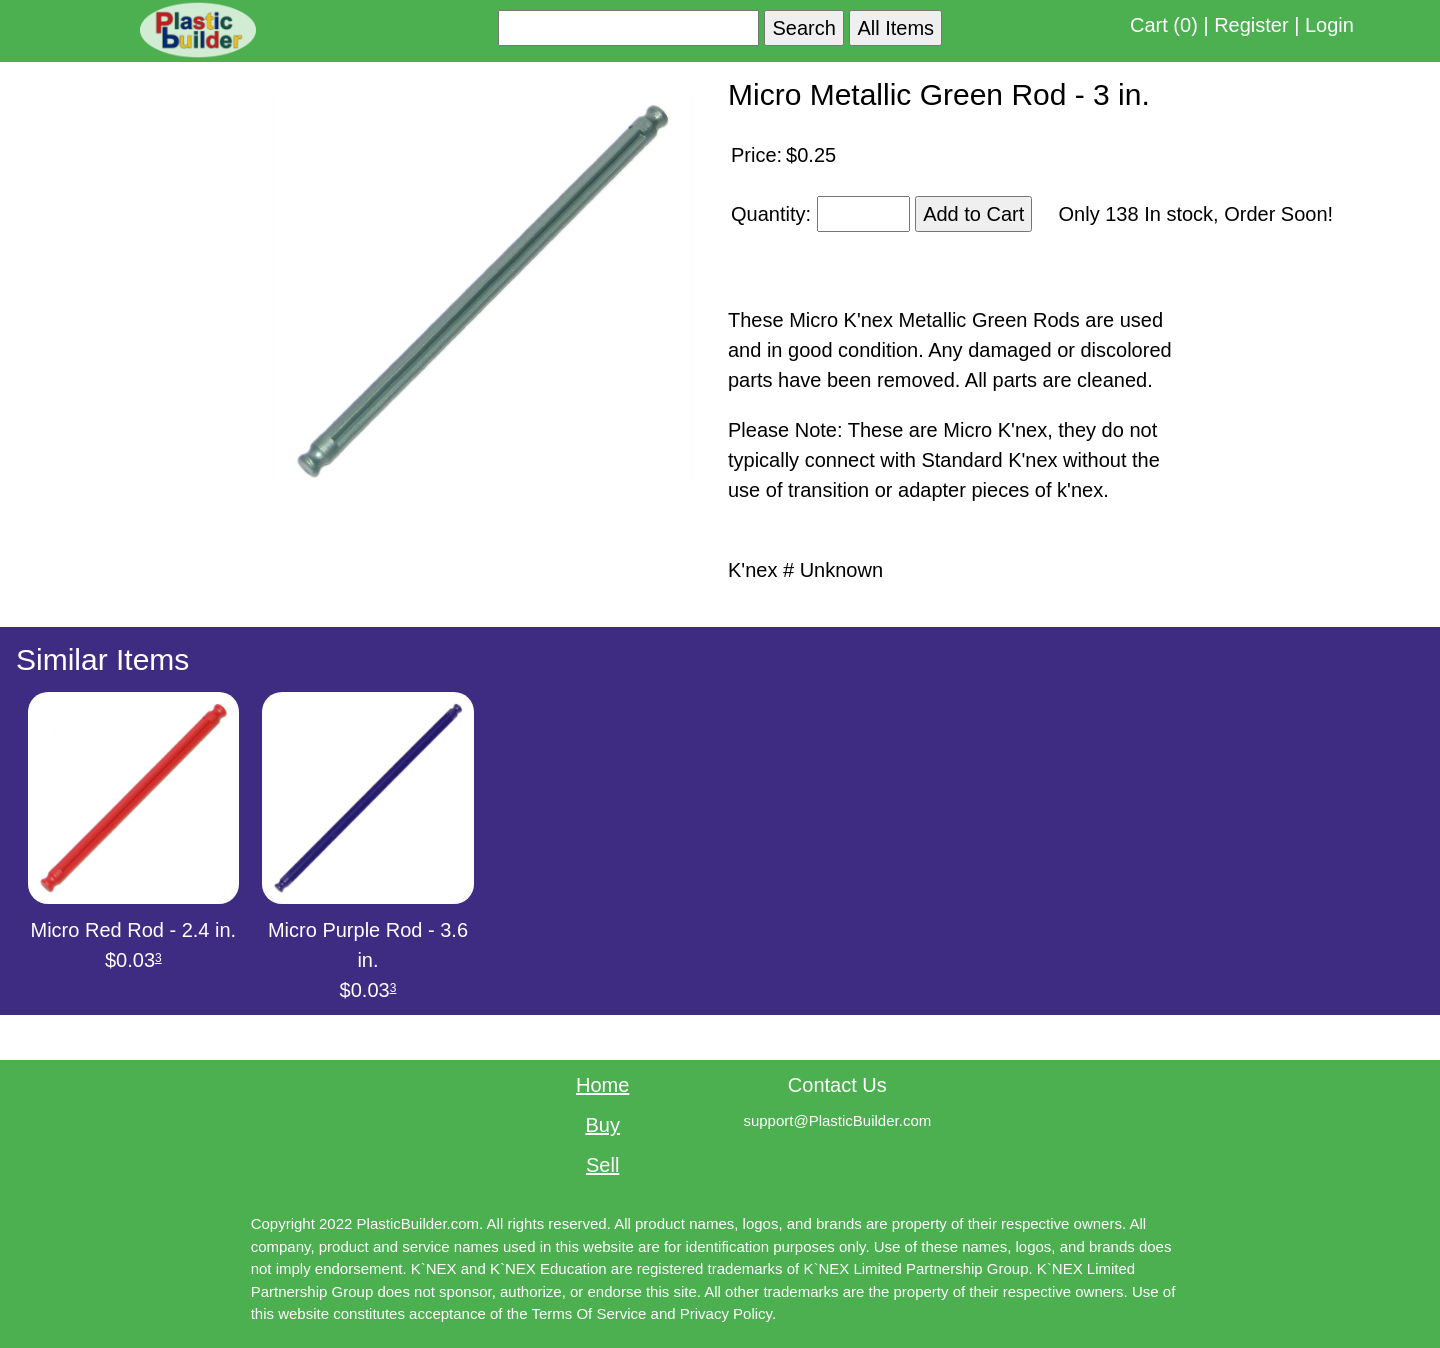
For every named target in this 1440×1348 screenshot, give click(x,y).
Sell (602, 1165)
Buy (602, 1125)
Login (1329, 25)
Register (1251, 25)
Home (602, 1085)
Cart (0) (1164, 25)
